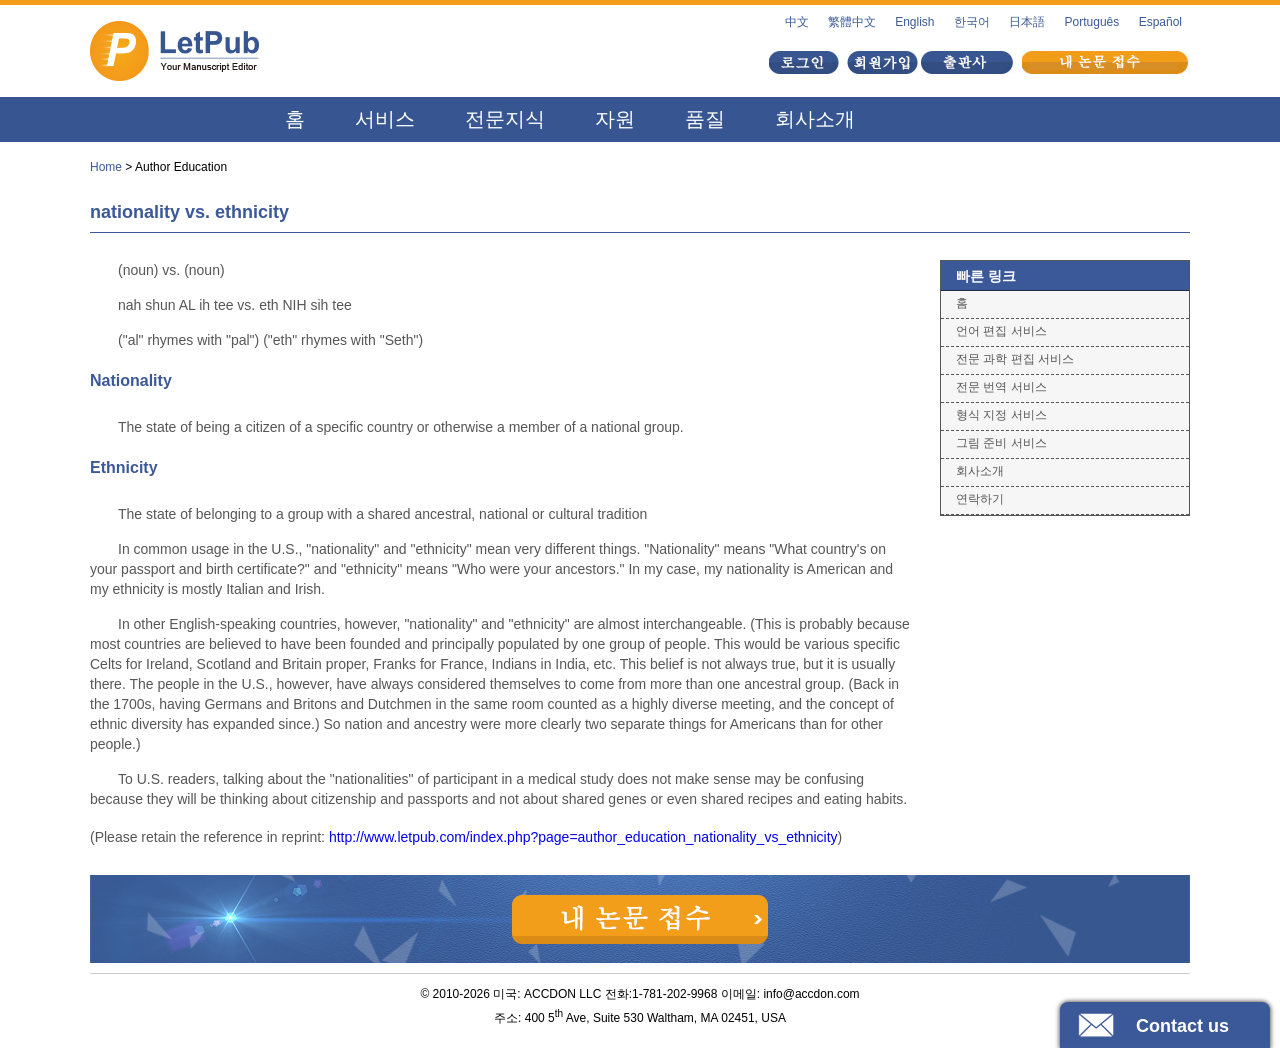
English (914, 22)
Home (106, 167)
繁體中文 (852, 22)
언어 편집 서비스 (1001, 331)
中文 (797, 22)
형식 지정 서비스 (1001, 415)
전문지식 (505, 119)
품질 (705, 119)
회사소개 (815, 119)
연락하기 (980, 499)
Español (1160, 22)
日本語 (1027, 22)
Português (1092, 22)
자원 (615, 119)
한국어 (972, 22)
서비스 (385, 119)
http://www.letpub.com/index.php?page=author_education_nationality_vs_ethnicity (583, 837)
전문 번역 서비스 (1001, 387)
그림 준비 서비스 (1001, 443)
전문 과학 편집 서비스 (1015, 359)
